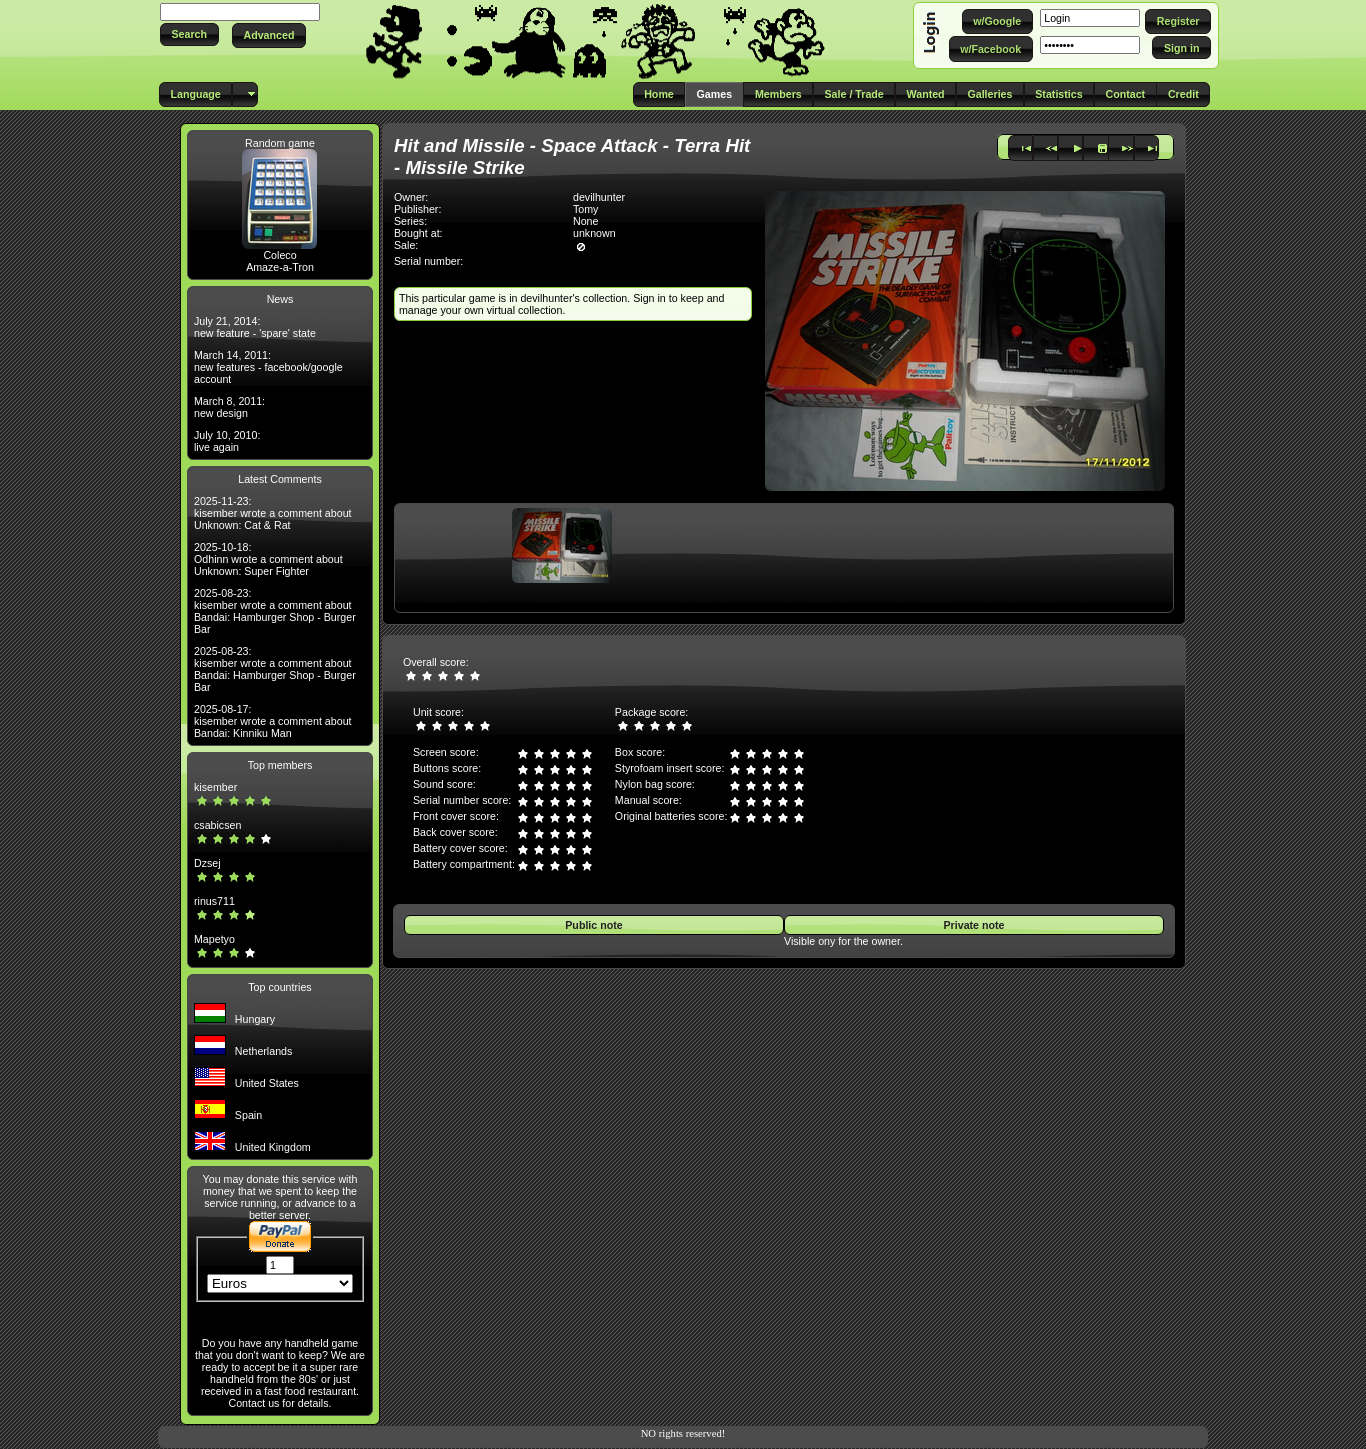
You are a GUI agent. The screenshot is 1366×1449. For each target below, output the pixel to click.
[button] (189, 34)
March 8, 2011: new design (229, 407)
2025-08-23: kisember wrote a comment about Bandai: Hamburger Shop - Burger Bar (275, 611)
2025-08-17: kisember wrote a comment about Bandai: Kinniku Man (273, 721)
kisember (215, 787)
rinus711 (214, 901)
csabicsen (217, 825)
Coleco (279, 255)
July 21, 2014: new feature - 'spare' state (255, 327)
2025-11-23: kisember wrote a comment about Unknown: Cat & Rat (273, 513)
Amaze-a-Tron (280, 267)
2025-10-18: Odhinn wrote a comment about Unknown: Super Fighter (268, 559)
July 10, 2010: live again (227, 441)
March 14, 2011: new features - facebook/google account (268, 367)
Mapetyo (214, 939)
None (585, 221)
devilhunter (599, 197)
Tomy (585, 209)
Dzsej (207, 863)
